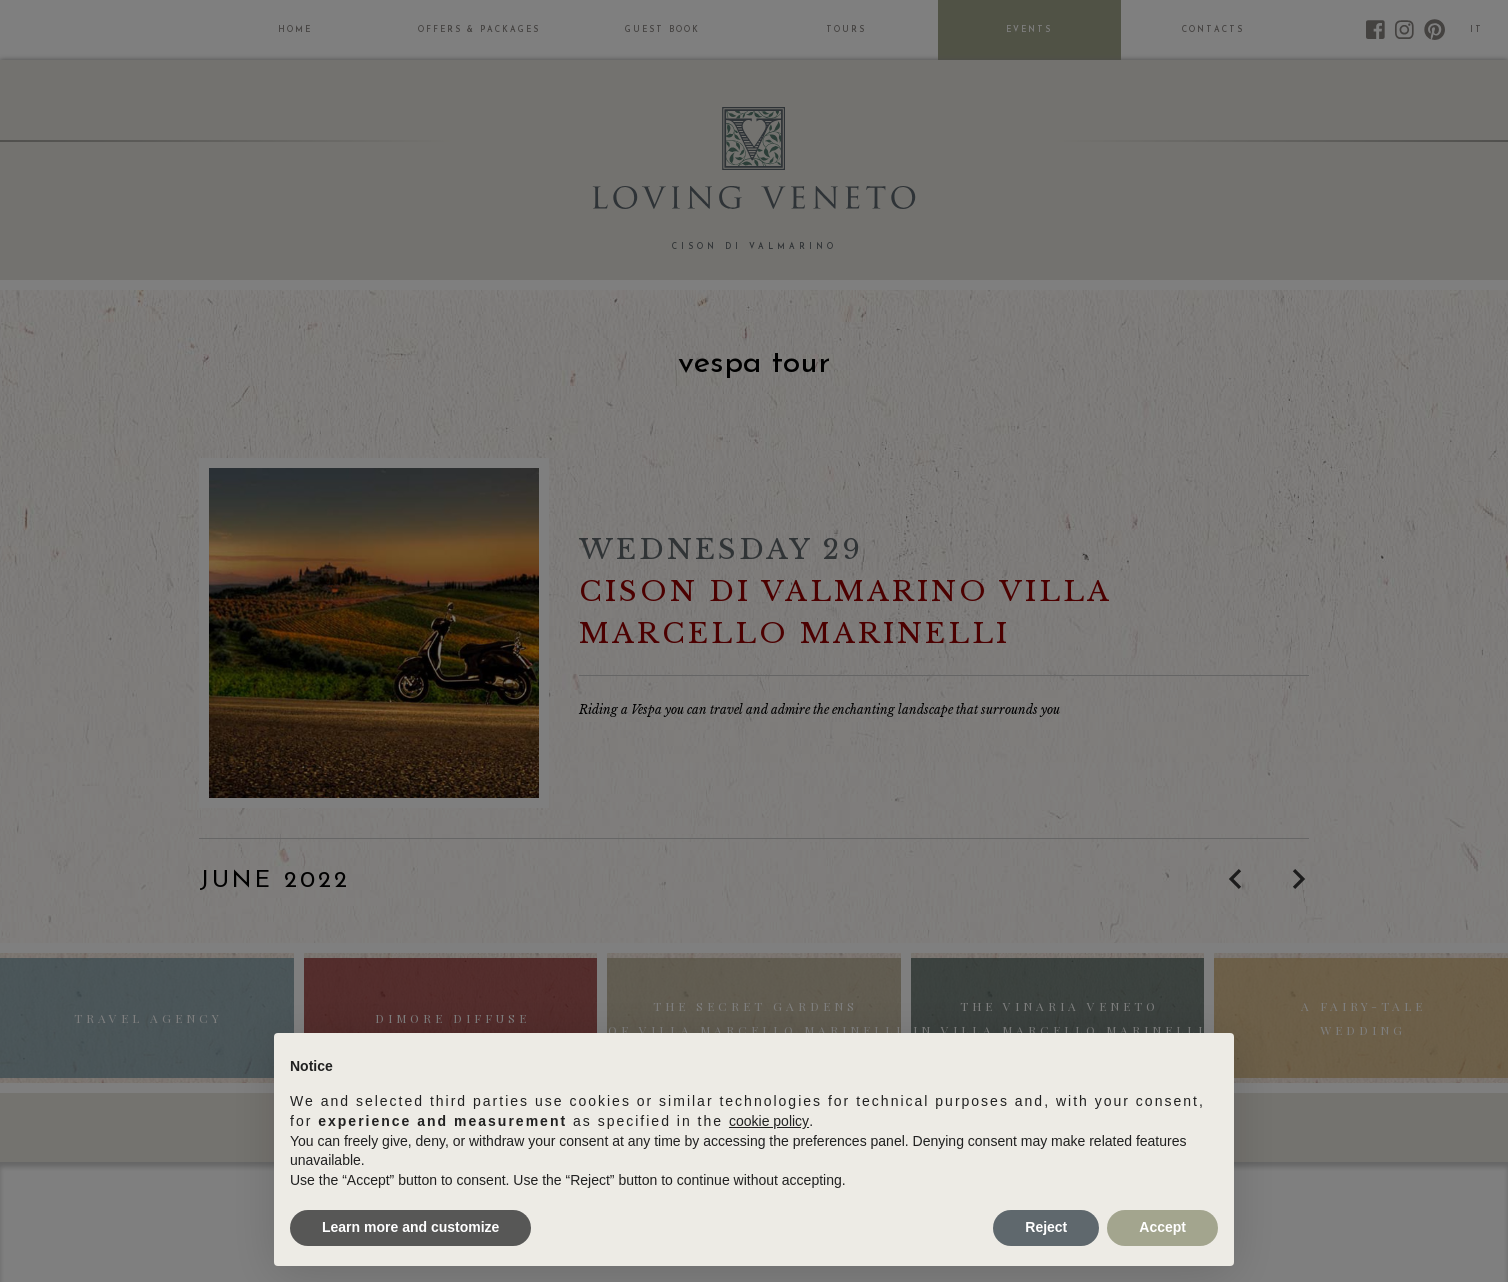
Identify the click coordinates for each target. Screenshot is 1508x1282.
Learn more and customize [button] (410, 1227)
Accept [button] (1162, 1227)
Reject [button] (1046, 1227)
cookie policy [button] (769, 1121)
